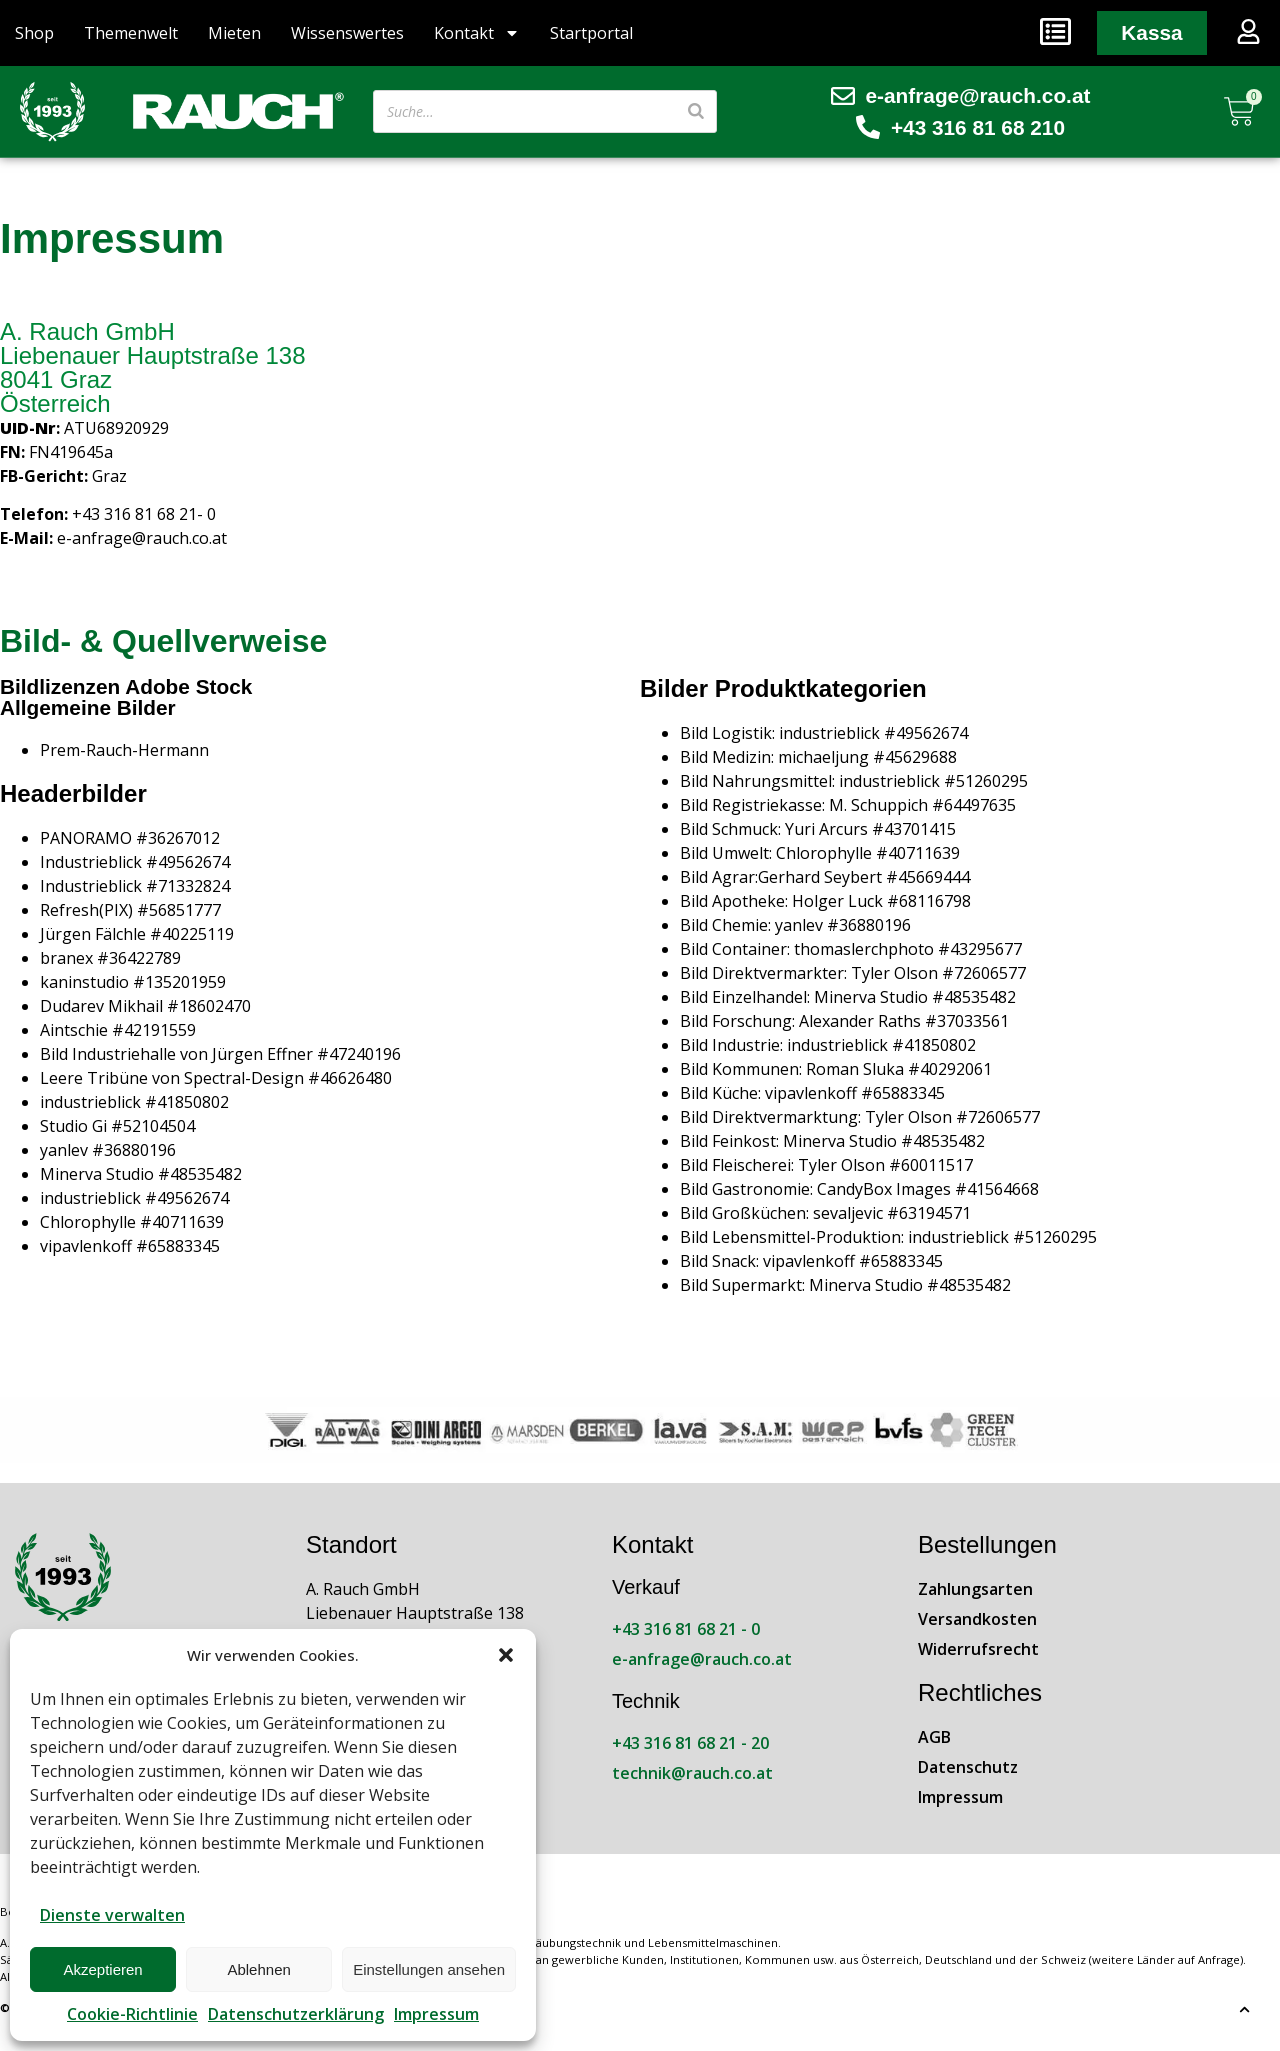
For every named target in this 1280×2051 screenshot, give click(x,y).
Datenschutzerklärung (296, 2014)
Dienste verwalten (112, 1915)
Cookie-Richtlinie (132, 2014)
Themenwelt (131, 33)
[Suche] (696, 111)
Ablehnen (258, 1969)
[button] (506, 1655)
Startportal (591, 33)
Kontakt (477, 33)
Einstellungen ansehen (429, 1969)
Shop (34, 33)
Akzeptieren (102, 1969)
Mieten (234, 33)
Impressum (436, 2014)
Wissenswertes (347, 33)
